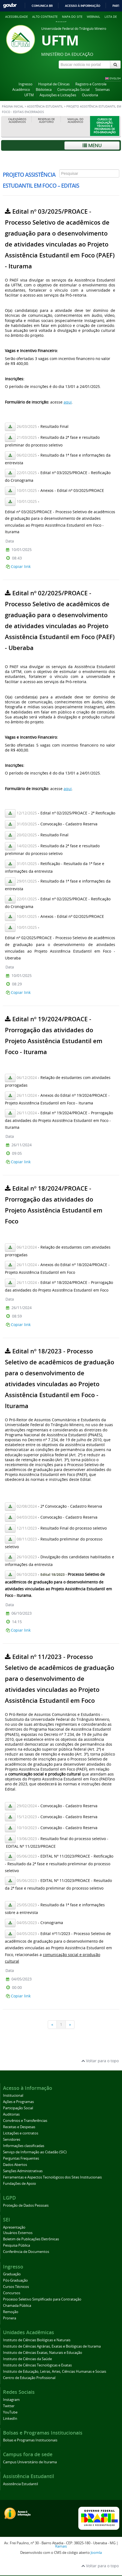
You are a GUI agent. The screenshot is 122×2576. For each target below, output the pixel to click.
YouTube (10, 2412)
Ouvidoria (90, 95)
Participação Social (18, 2108)
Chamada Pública (17, 2305)
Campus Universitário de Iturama (30, 2462)
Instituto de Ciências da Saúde (27, 2359)
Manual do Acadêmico (75, 120)
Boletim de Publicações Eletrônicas (31, 2239)
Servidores (11, 2139)
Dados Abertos (15, 2164)
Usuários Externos (17, 2232)
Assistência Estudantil (45, 106)
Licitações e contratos (20, 2133)
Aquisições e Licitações (58, 95)
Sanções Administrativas (23, 2171)
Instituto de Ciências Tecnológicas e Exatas (37, 2365)
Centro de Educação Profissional (29, 2377)
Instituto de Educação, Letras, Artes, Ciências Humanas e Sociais (54, 2371)
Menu (92, 145)
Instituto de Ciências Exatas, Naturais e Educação (42, 2352)
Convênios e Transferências (25, 2120)
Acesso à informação (82, 6)
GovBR (10, 5)
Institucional (13, 2095)
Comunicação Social (73, 89)
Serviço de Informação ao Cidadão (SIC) (35, 2152)
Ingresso (25, 84)
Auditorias (11, 2114)
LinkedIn (10, 2418)
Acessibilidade (16, 16)
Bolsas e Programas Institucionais (30, 2440)
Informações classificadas (23, 2145)
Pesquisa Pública (16, 2245)
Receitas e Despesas (19, 2127)
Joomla (96, 2552)
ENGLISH (115, 78)
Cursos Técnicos (16, 2286)
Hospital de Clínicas (54, 84)
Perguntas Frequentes (21, 2158)
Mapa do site (72, 16)
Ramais (61, 2546)
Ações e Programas (18, 2101)
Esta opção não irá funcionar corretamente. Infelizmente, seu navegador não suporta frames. (61, 1094)
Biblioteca (44, 89)
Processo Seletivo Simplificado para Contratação (42, 2299)
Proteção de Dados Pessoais (26, 2205)
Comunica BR (42, 6)
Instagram (11, 2399)
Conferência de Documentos (26, 2251)
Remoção (10, 2312)
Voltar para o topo (100, 2060)
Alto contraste (45, 16)
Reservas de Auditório (46, 120)
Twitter (8, 2406)
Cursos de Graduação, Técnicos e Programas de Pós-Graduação (105, 126)
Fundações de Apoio (19, 2183)
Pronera (9, 2318)
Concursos (11, 2293)
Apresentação (14, 2227)
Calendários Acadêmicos (17, 120)
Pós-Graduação (15, 2280)
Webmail (93, 16)
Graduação (12, 2274)
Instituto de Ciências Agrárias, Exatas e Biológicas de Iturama (52, 2346)
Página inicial (13, 106)
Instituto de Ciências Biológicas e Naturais (36, 2340)
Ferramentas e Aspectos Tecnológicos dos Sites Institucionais (52, 2177)
